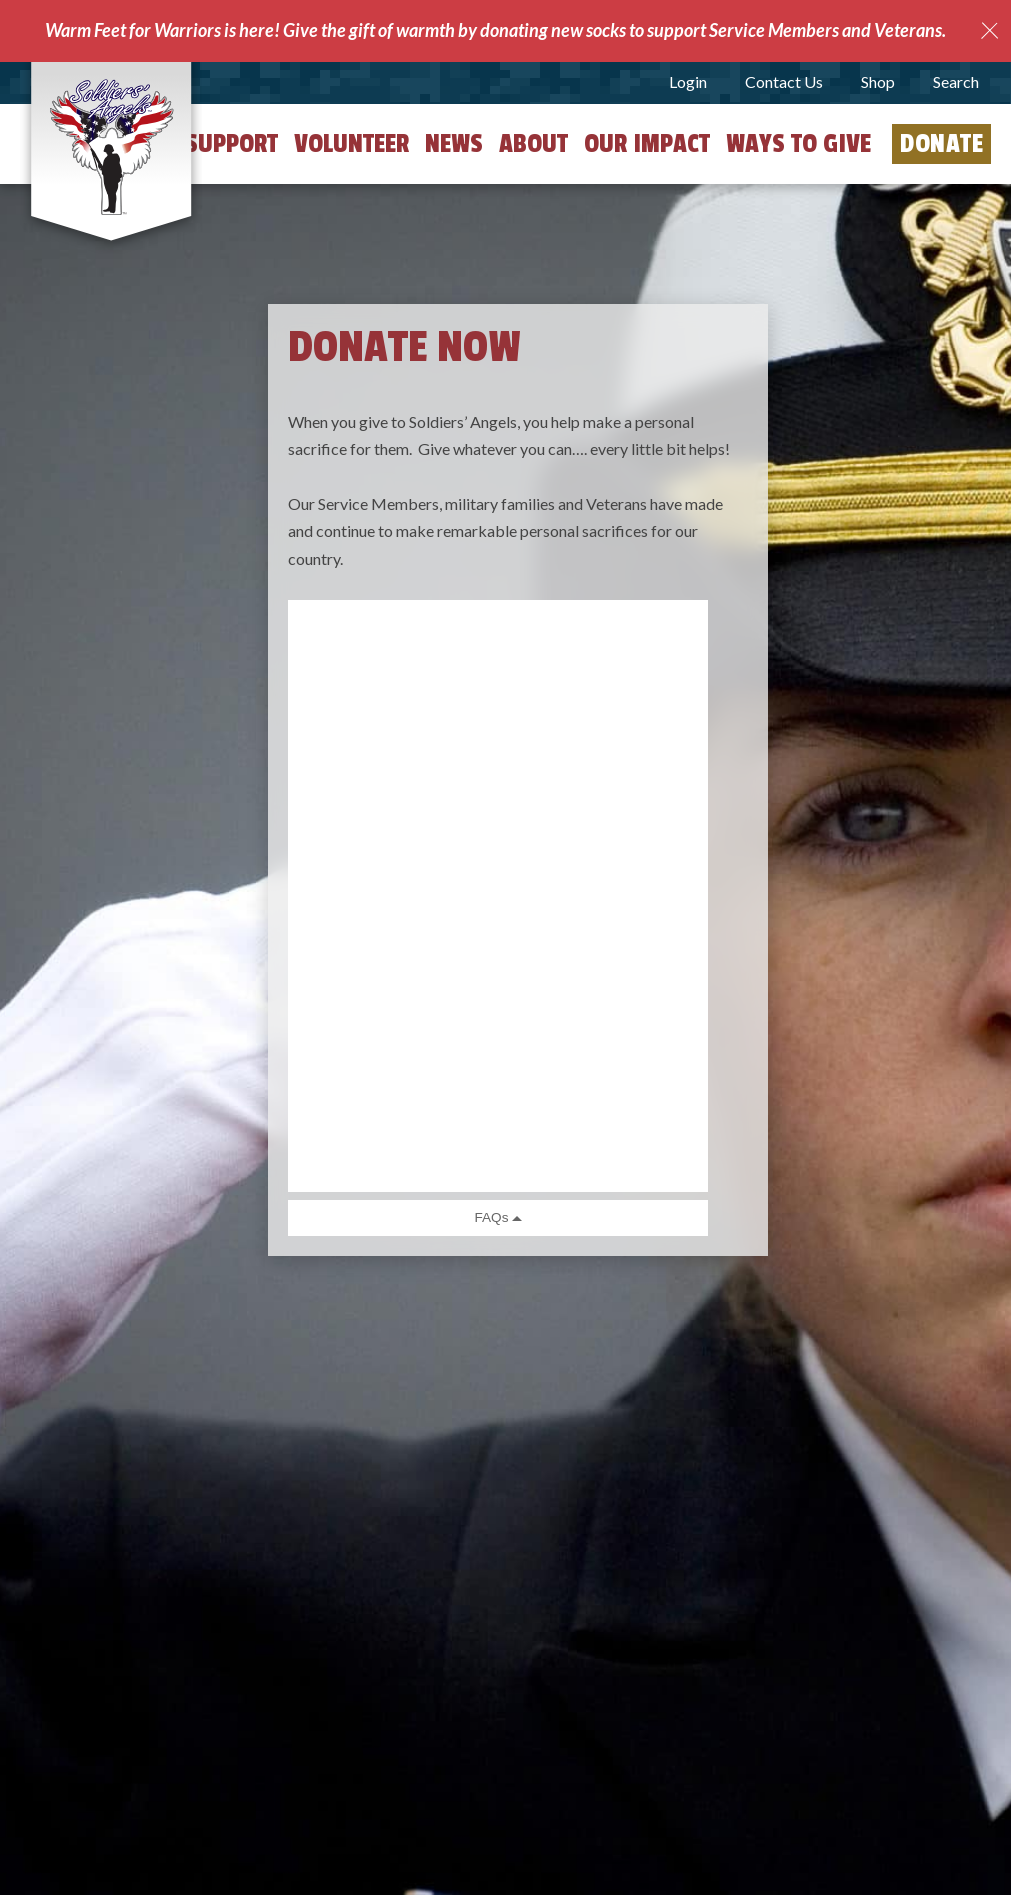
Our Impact (647, 144)
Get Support (210, 144)
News (454, 144)
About (533, 144)
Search (956, 81)
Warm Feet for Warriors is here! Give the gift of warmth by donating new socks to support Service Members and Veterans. (495, 30)
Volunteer (351, 144)
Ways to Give (798, 144)
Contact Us (784, 81)
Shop (878, 81)
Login (688, 81)
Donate (941, 144)
